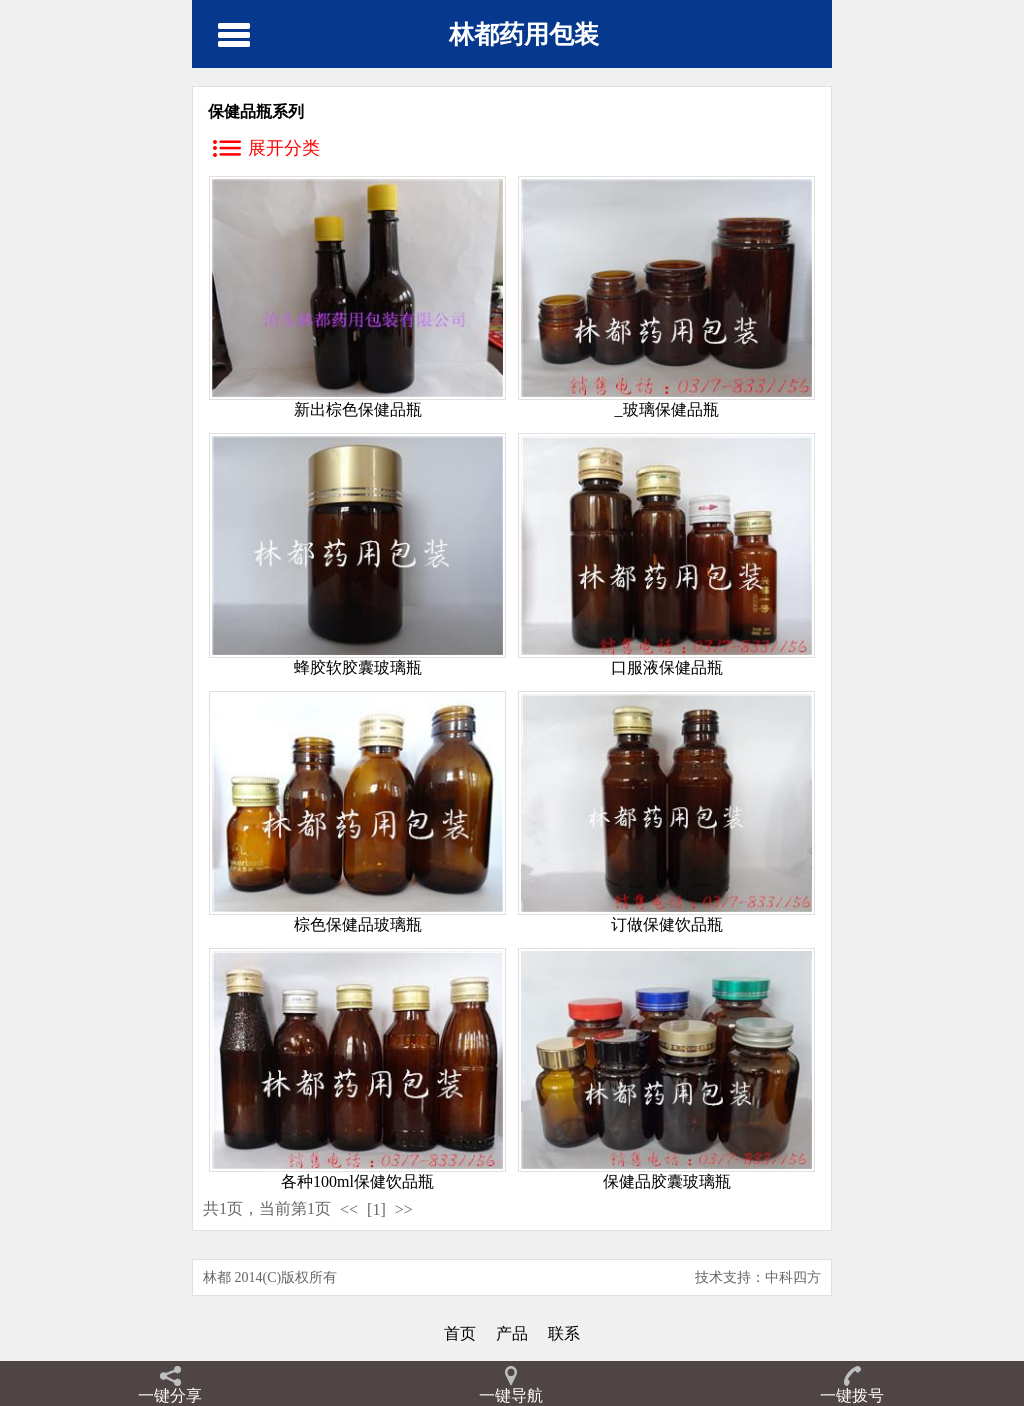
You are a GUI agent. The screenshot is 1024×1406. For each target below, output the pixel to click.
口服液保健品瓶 (667, 667)
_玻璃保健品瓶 (667, 409)
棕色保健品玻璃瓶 (358, 924)
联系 (564, 1333)
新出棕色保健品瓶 (358, 409)
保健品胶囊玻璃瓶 (667, 1181)
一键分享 (170, 1395)
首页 (460, 1333)
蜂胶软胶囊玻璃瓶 (358, 667)
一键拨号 (852, 1395)
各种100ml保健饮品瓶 (357, 1181)
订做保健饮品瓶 (667, 924)
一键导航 (511, 1395)
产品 (512, 1333)
